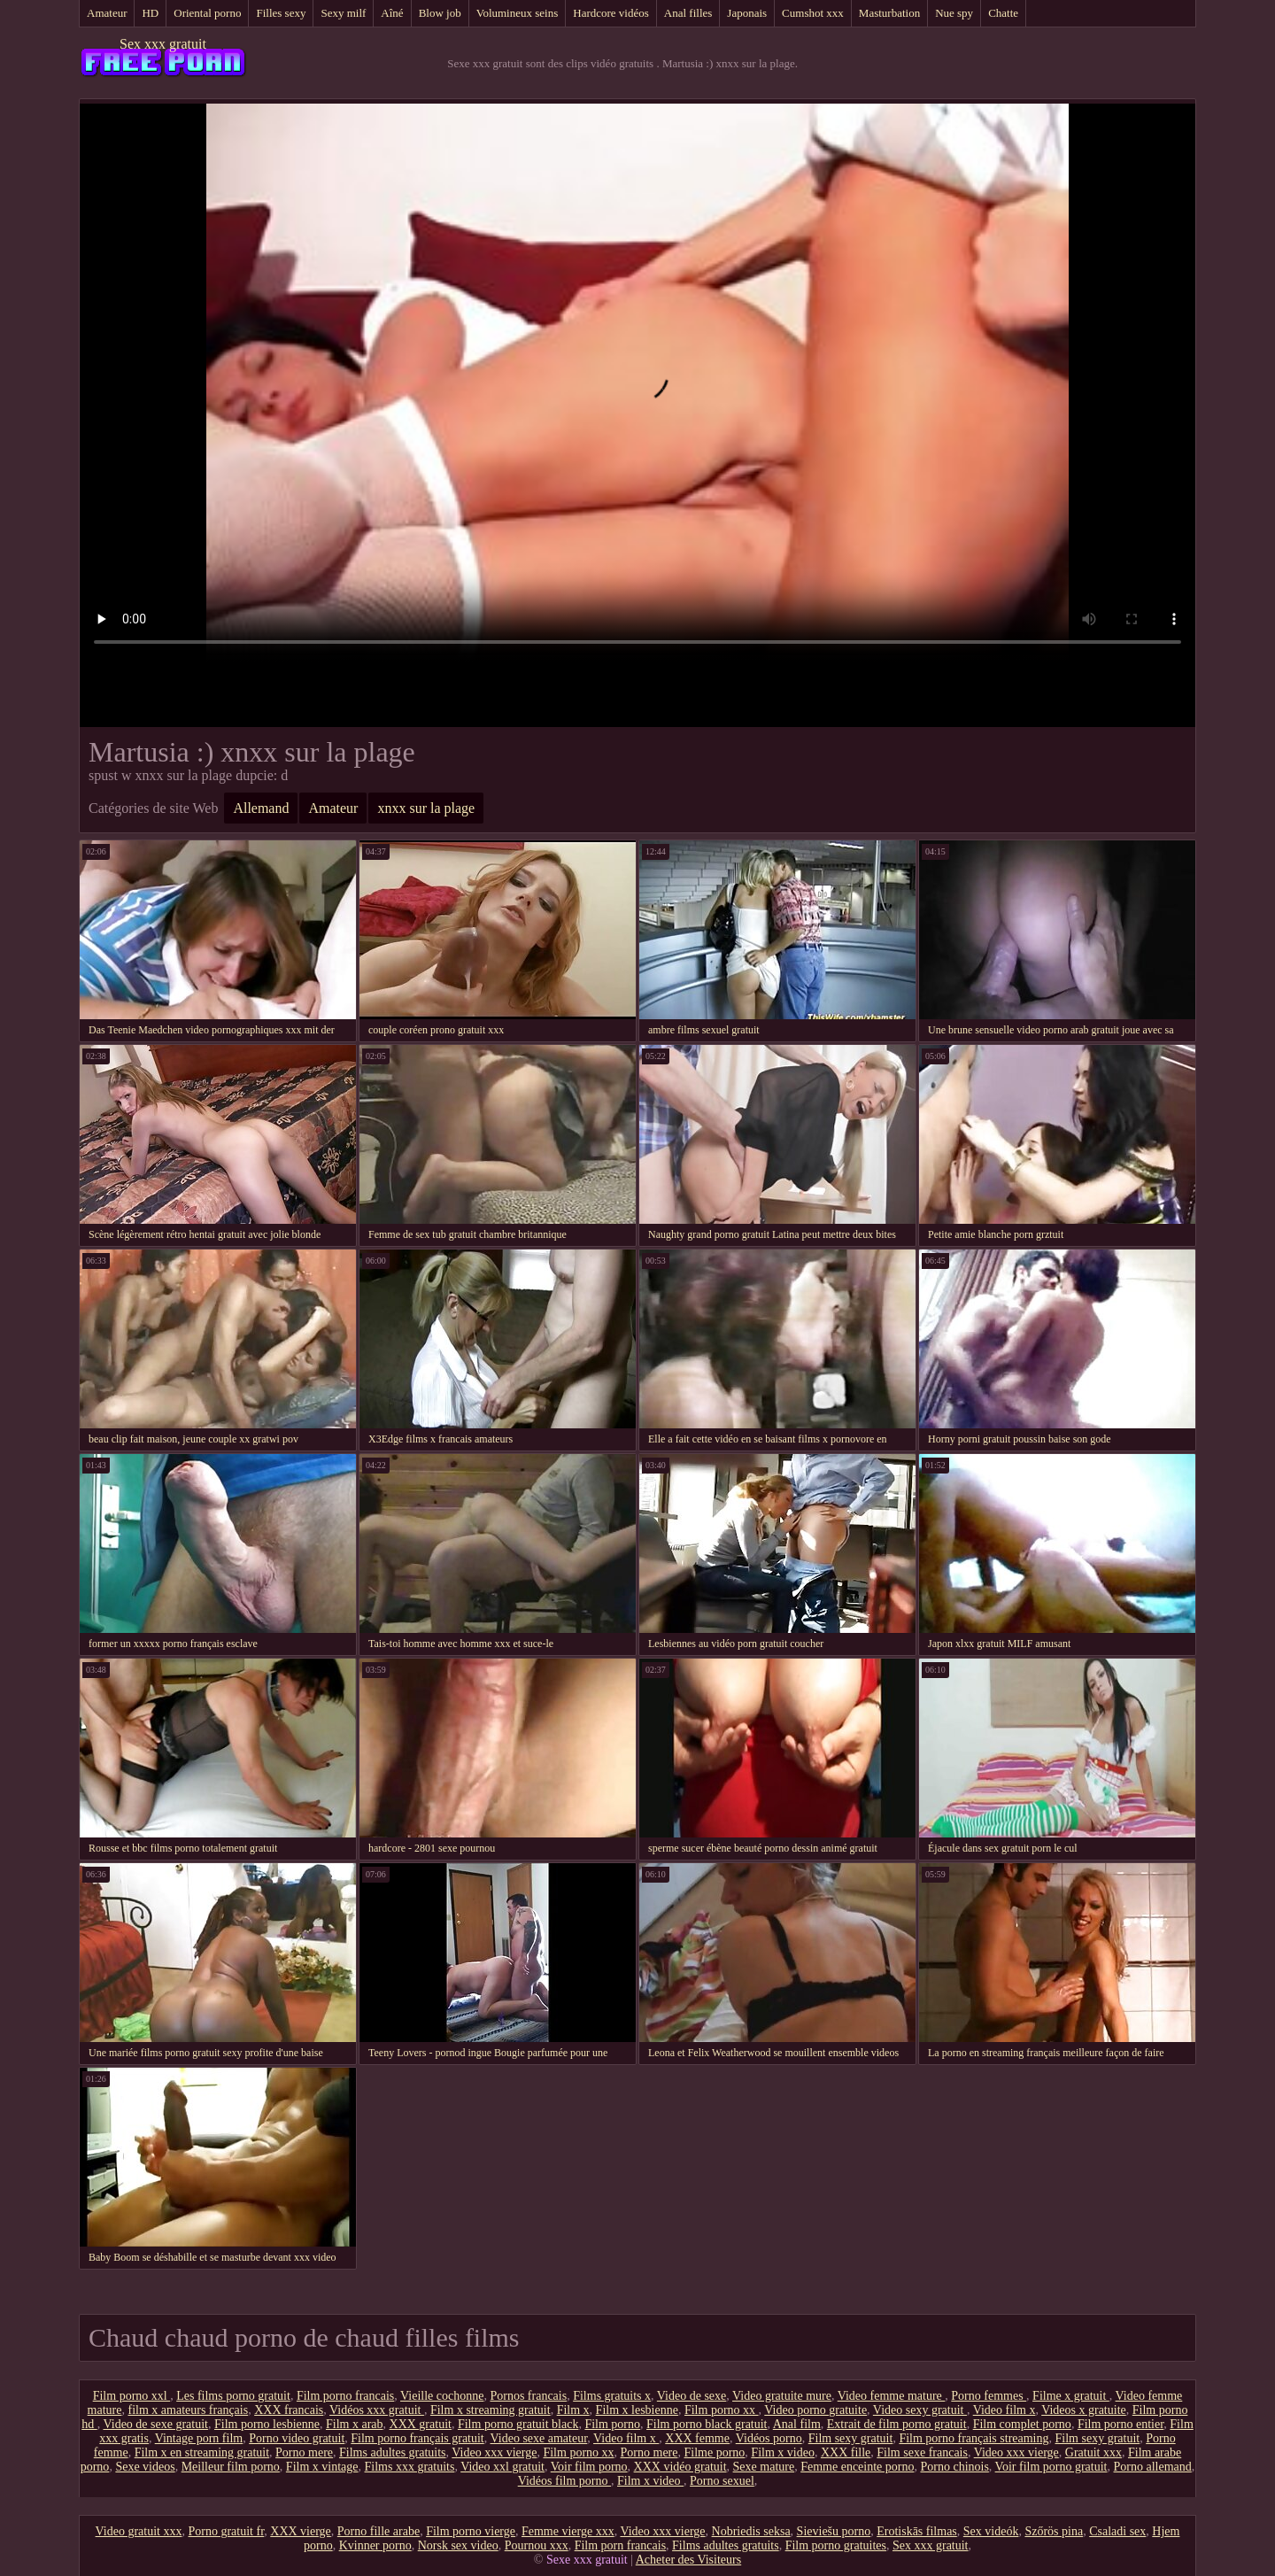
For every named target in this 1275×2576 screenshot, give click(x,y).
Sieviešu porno (834, 2531)
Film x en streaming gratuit (202, 2452)
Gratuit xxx (1093, 2452)
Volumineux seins (517, 12)
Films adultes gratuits (392, 2452)
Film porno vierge (470, 2531)
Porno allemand (1153, 2466)
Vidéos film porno (564, 2480)
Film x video (783, 2452)
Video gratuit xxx (139, 2531)
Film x (573, 2410)
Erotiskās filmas (917, 2531)
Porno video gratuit (296, 2438)
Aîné (392, 12)
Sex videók (991, 2531)
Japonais (747, 12)
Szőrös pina (1053, 2531)
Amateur (107, 12)
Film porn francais (620, 2545)
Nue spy (954, 12)
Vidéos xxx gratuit (376, 2410)
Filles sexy (280, 12)
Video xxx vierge (494, 2452)
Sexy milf (343, 12)
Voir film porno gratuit (1051, 2466)
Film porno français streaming (973, 2438)
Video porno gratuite (815, 2410)
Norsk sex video (458, 2545)
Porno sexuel (722, 2480)
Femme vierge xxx (568, 2531)
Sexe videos (144, 2466)
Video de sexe (691, 2395)
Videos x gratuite (1083, 2410)
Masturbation (889, 12)
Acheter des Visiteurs (688, 2559)
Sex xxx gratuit (163, 43)
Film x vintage (322, 2466)
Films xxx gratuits (410, 2466)
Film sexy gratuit (850, 2438)
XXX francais (288, 2410)
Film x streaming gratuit (490, 2410)
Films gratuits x (612, 2395)
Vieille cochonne (441, 2395)
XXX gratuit (421, 2424)
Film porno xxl (132, 2395)
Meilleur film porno (231, 2466)
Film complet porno (1022, 2424)
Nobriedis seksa (751, 2531)
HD (150, 12)
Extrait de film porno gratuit (897, 2424)
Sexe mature (764, 2466)
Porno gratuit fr (227, 2531)
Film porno (612, 2424)
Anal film (797, 2424)
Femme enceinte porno (857, 2466)
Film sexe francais (922, 2452)
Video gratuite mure (781, 2395)
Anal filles (688, 12)
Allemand (261, 808)
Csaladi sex (1117, 2531)
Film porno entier (1120, 2424)
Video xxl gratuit (502, 2466)
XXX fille (845, 2452)
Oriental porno (207, 12)
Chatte (1003, 12)
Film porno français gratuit (417, 2438)
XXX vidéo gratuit (680, 2466)
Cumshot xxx (813, 12)
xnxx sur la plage (426, 808)
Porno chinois (954, 2466)
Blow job (440, 12)
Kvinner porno (375, 2545)
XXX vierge (300, 2531)
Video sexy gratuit (920, 2410)
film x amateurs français (188, 2410)
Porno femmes (988, 2395)
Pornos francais (528, 2395)
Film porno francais (345, 2395)
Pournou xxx (536, 2545)
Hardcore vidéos (611, 12)
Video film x (1004, 2410)
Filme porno (715, 2452)
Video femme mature (892, 2395)
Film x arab (354, 2424)
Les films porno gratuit (233, 2395)
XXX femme (697, 2438)
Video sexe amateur (539, 2438)
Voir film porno (589, 2466)
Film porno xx (721, 2410)
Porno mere (304, 2452)
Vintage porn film (199, 2438)
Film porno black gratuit (706, 2424)
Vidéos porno (769, 2438)
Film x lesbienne (637, 2410)
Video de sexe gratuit (155, 2424)
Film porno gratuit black (518, 2424)
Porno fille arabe (378, 2531)
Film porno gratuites (835, 2545)
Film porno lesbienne (267, 2424)
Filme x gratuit (1070, 2395)
